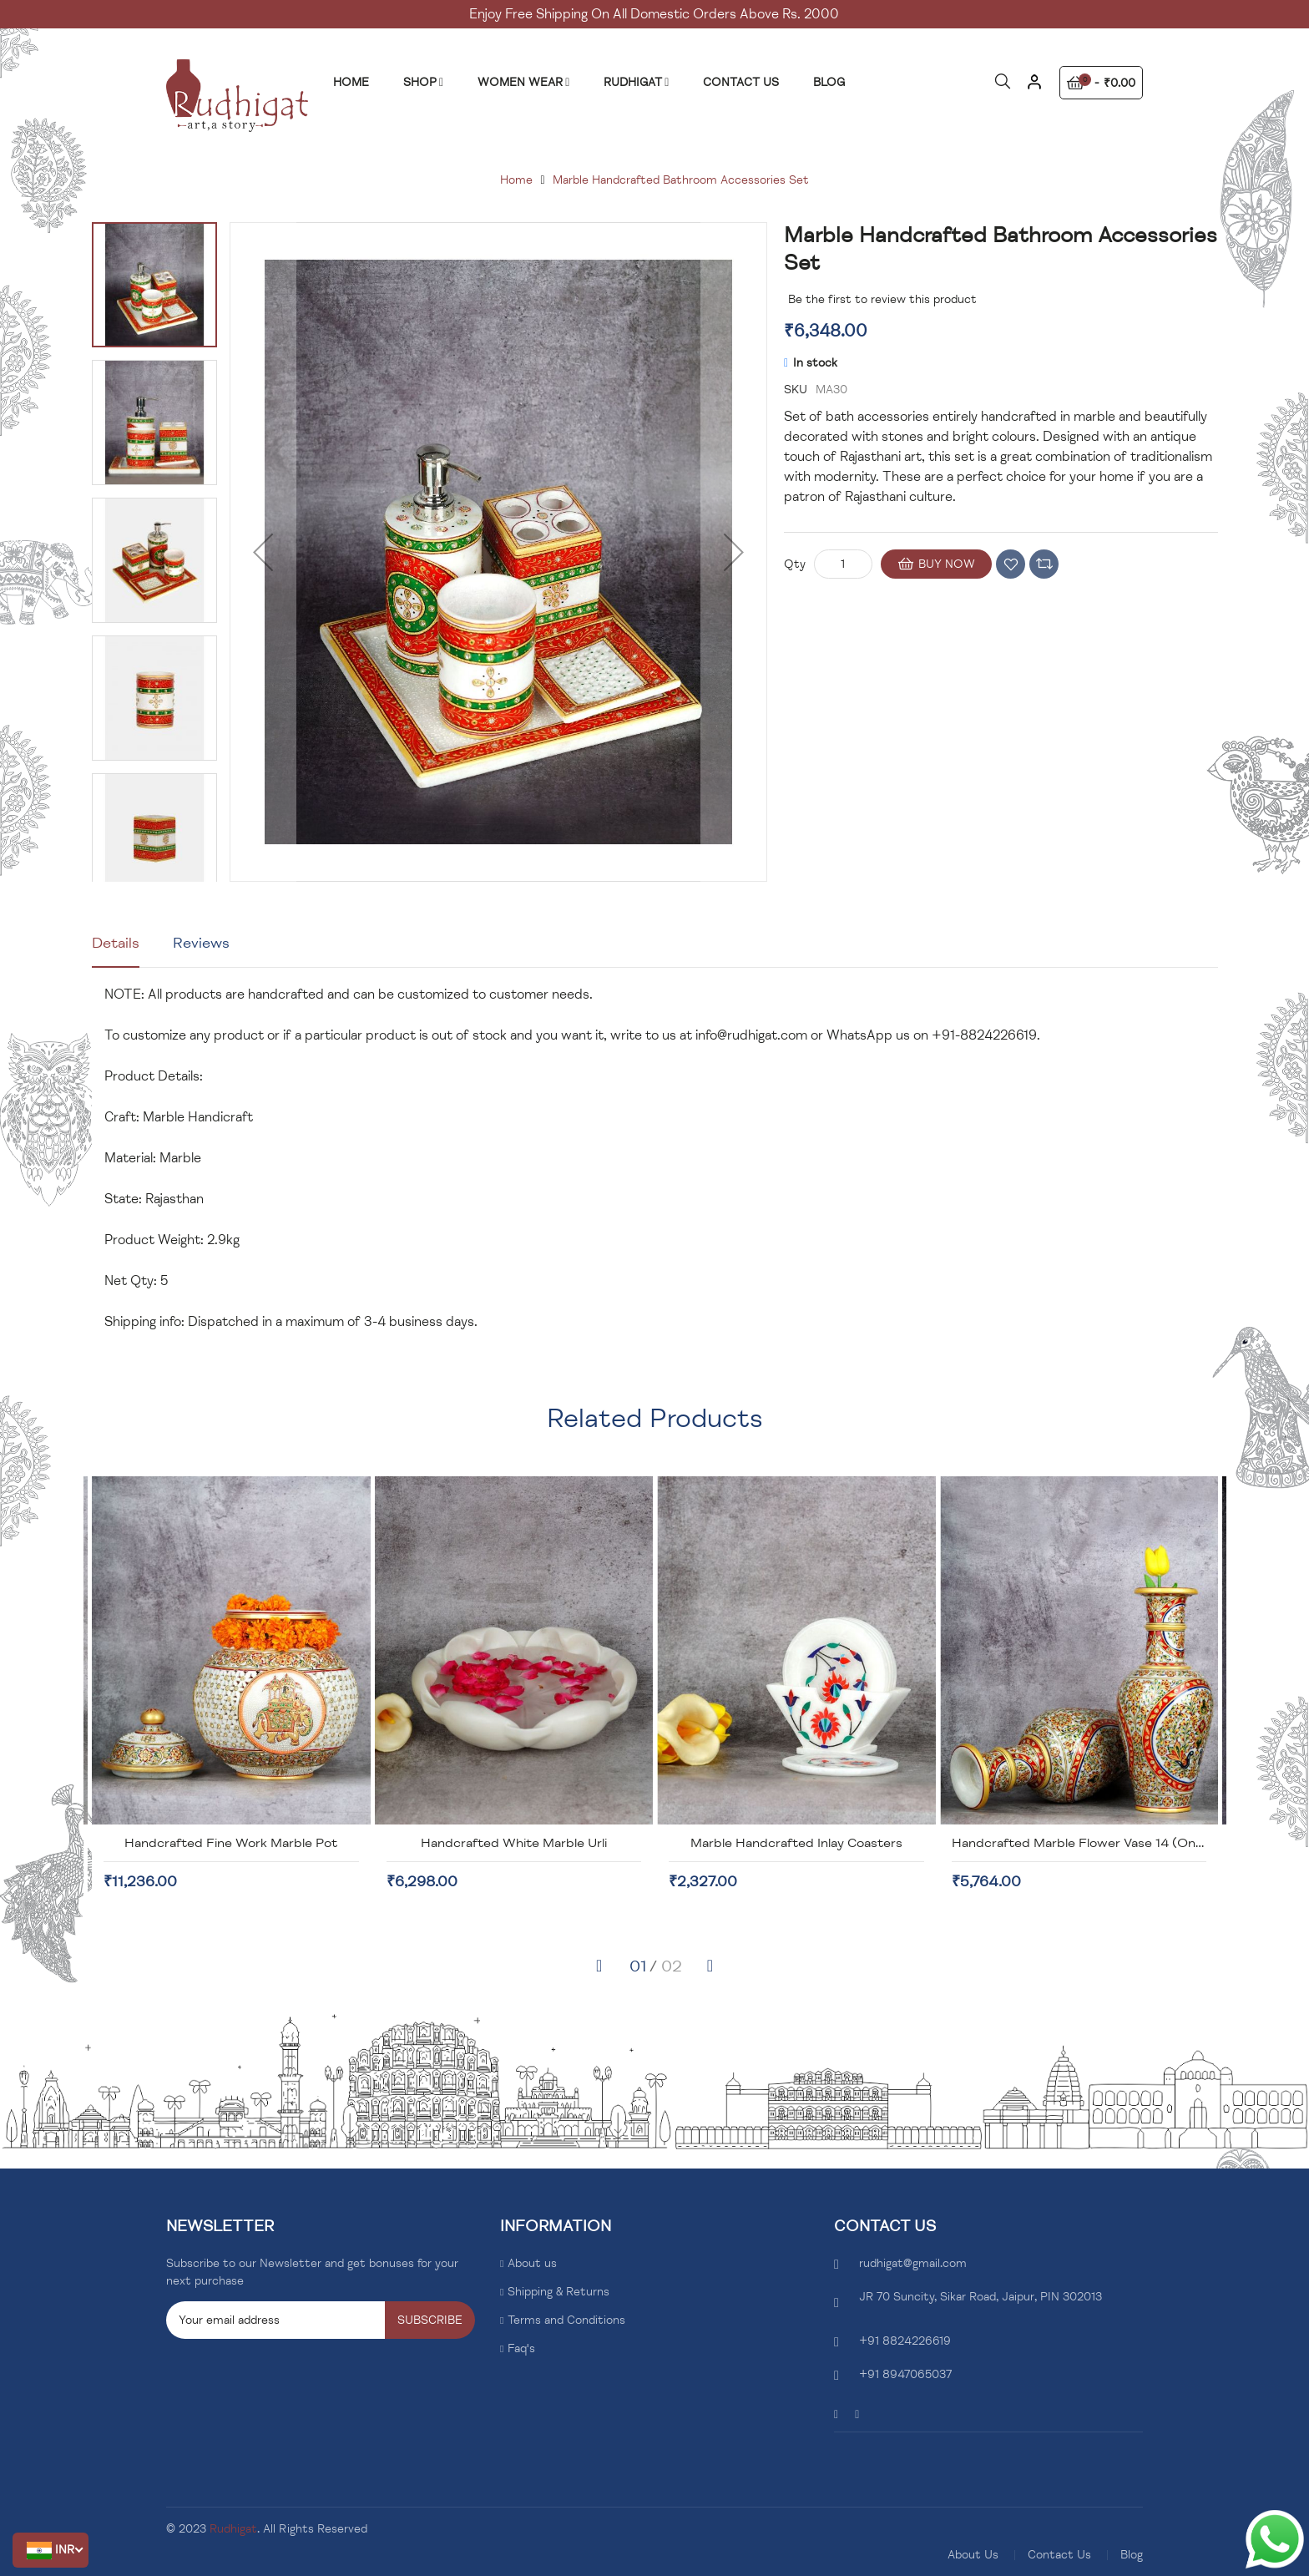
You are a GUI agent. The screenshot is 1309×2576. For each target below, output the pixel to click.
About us (532, 2263)
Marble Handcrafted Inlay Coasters (1079, 1843)
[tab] (115, 949)
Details (115, 943)
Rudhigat (233, 2529)
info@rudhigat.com (751, 1035)
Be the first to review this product (882, 299)
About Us (973, 2555)
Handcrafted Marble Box (230, 1843)
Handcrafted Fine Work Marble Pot (513, 1843)
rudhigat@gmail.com (913, 2263)
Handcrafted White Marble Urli (796, 1843)
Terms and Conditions (566, 2320)
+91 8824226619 (905, 2341)
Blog (1131, 2555)
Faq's (521, 2348)
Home (516, 180)
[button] (50, 2550)
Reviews (201, 943)
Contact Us (1059, 2555)
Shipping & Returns (558, 2292)
